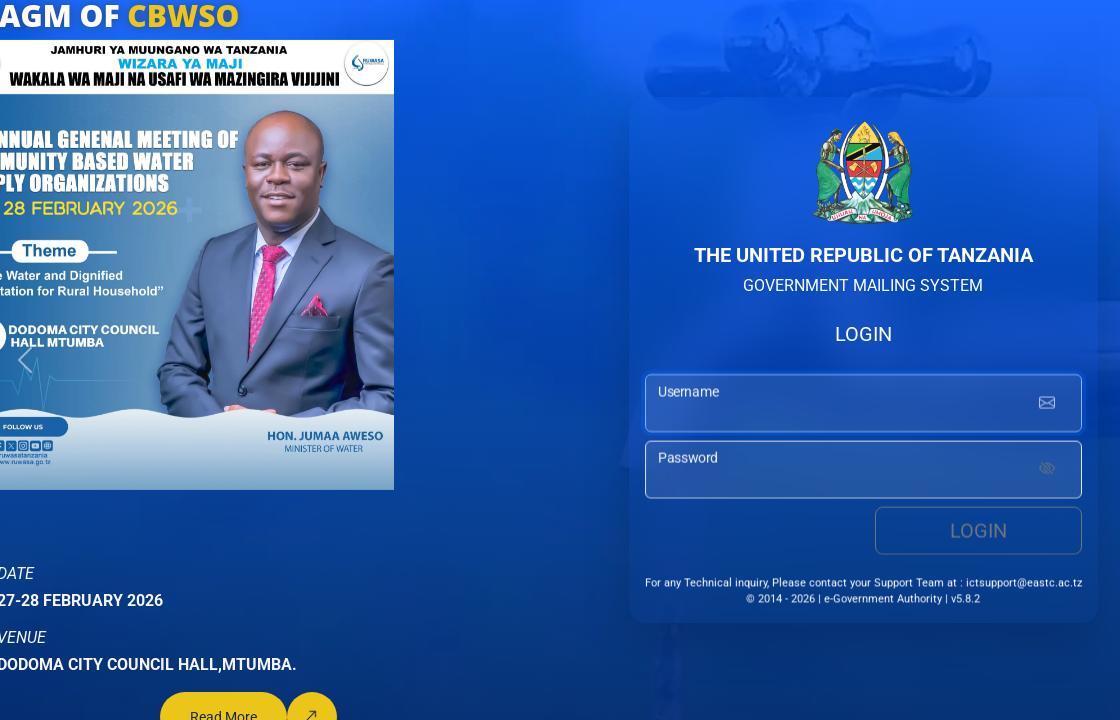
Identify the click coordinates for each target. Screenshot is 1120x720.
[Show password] (1047, 473)
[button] (25, 360)
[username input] (863, 407)
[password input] (863, 473)
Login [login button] (978, 534)
